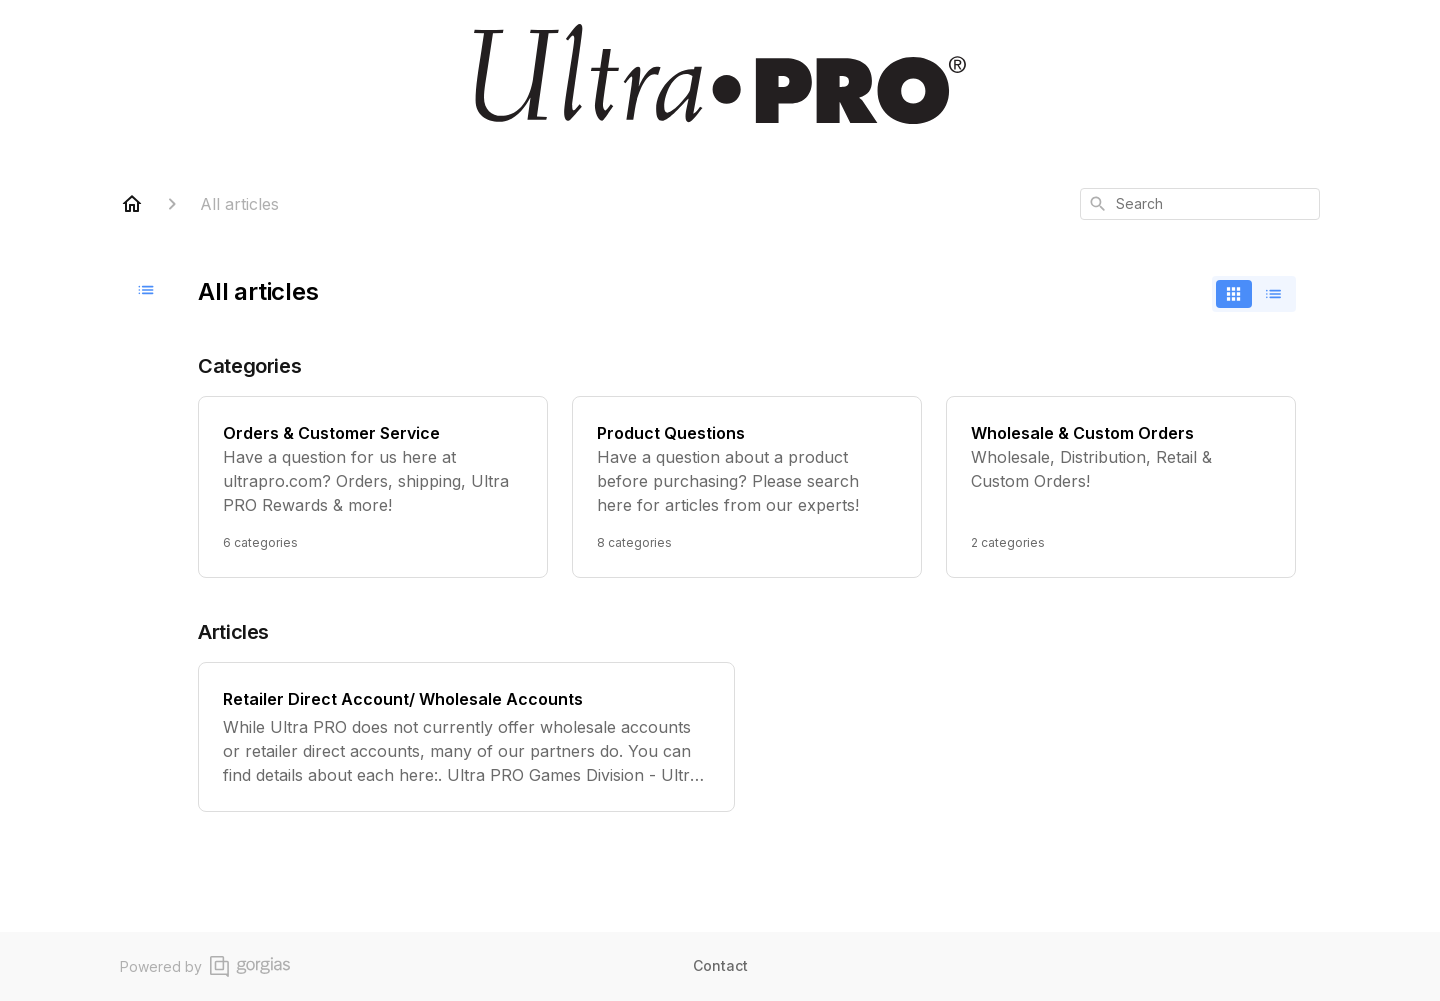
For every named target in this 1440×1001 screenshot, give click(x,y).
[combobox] (1200, 204)
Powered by (205, 966)
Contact (720, 965)
